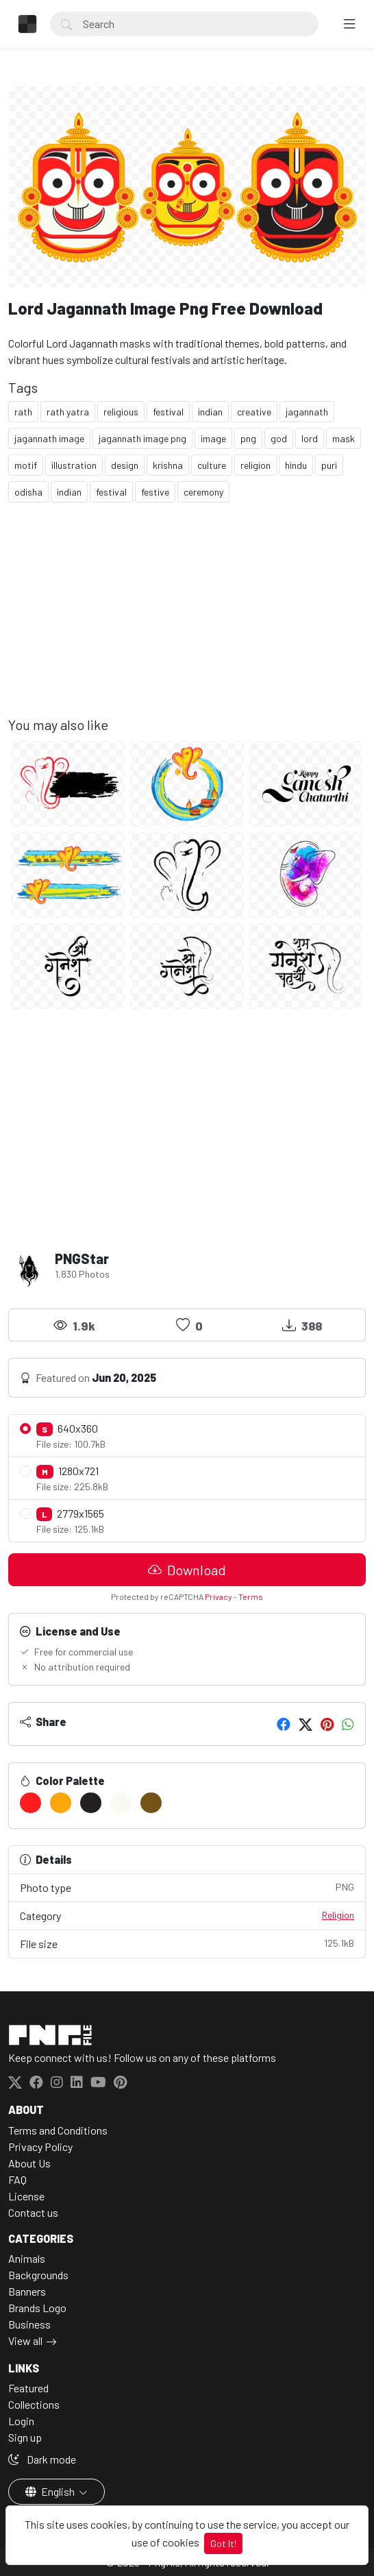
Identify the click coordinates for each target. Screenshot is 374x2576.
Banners (27, 2291)
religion (255, 465)
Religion (338, 1915)
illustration (74, 465)
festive (155, 492)
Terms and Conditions (58, 2130)
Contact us (33, 2212)
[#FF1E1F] (30, 1803)
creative (254, 411)
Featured (28, 2387)
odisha (28, 492)
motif (25, 465)
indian (210, 411)
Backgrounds (38, 2274)
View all (25, 2340)
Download (187, 1570)
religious (120, 411)
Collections (34, 2404)
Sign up (25, 2437)
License (26, 2195)
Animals (26, 2258)
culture (211, 465)
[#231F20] (90, 1803)
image (213, 438)
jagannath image (49, 438)
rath (23, 411)
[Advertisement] (187, 620)
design (124, 465)
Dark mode (42, 2459)
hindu (296, 465)
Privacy (218, 1596)
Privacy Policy (40, 2146)
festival (168, 411)
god (279, 438)
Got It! (223, 2543)
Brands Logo (37, 2307)
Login (21, 2420)
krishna (168, 465)
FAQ (17, 2179)
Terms (250, 1596)
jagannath (307, 411)
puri (329, 465)
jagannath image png (142, 438)
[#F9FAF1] (121, 1803)
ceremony (203, 492)
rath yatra (68, 411)
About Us (29, 2163)
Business (29, 2324)
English (51, 2491)
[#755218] (151, 1803)
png (248, 438)
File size (187, 1943)
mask (343, 438)
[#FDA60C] (60, 1803)
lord (309, 438)
